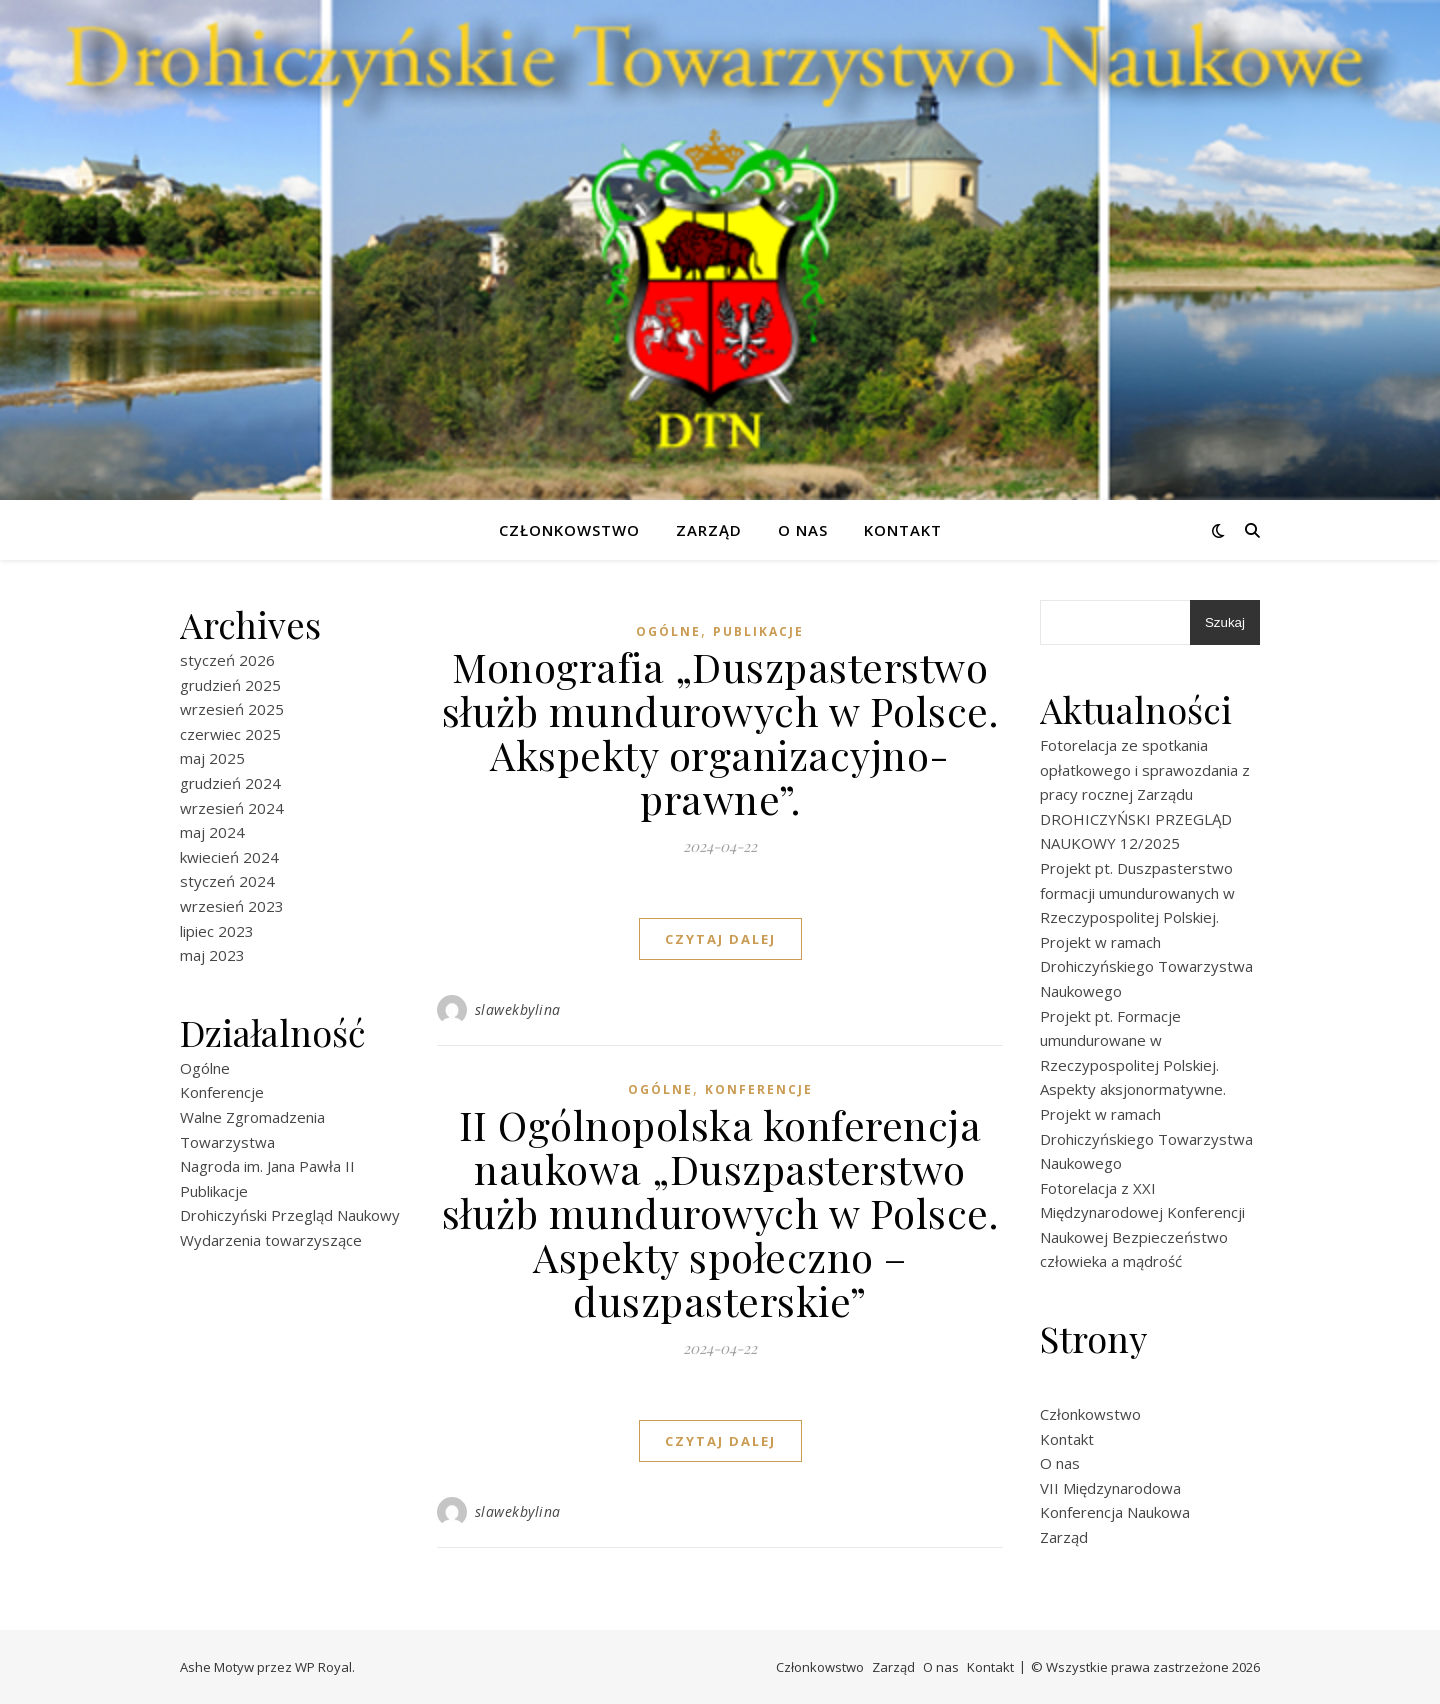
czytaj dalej (720, 939)
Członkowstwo (569, 530)
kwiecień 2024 (229, 857)
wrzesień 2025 (232, 709)
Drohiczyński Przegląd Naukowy (290, 1215)
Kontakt (903, 530)
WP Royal (323, 1667)
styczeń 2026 (227, 660)
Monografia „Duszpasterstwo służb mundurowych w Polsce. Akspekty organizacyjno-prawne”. (720, 732)
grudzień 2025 (230, 685)
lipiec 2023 (217, 931)
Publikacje (214, 1191)
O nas (803, 530)
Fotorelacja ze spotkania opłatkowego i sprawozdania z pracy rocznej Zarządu (1145, 769)
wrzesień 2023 (232, 906)
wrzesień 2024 (232, 808)
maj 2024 (212, 832)
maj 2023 (212, 955)
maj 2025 (212, 758)
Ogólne (205, 1068)
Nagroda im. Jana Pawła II (267, 1166)
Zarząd (709, 530)
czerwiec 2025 (230, 734)
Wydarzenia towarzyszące (271, 1240)
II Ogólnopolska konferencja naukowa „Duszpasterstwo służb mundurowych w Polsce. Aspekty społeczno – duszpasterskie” (720, 1212)
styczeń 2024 (227, 881)
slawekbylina (518, 1009)
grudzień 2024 (230, 783)
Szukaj (1225, 622)
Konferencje (222, 1092)
